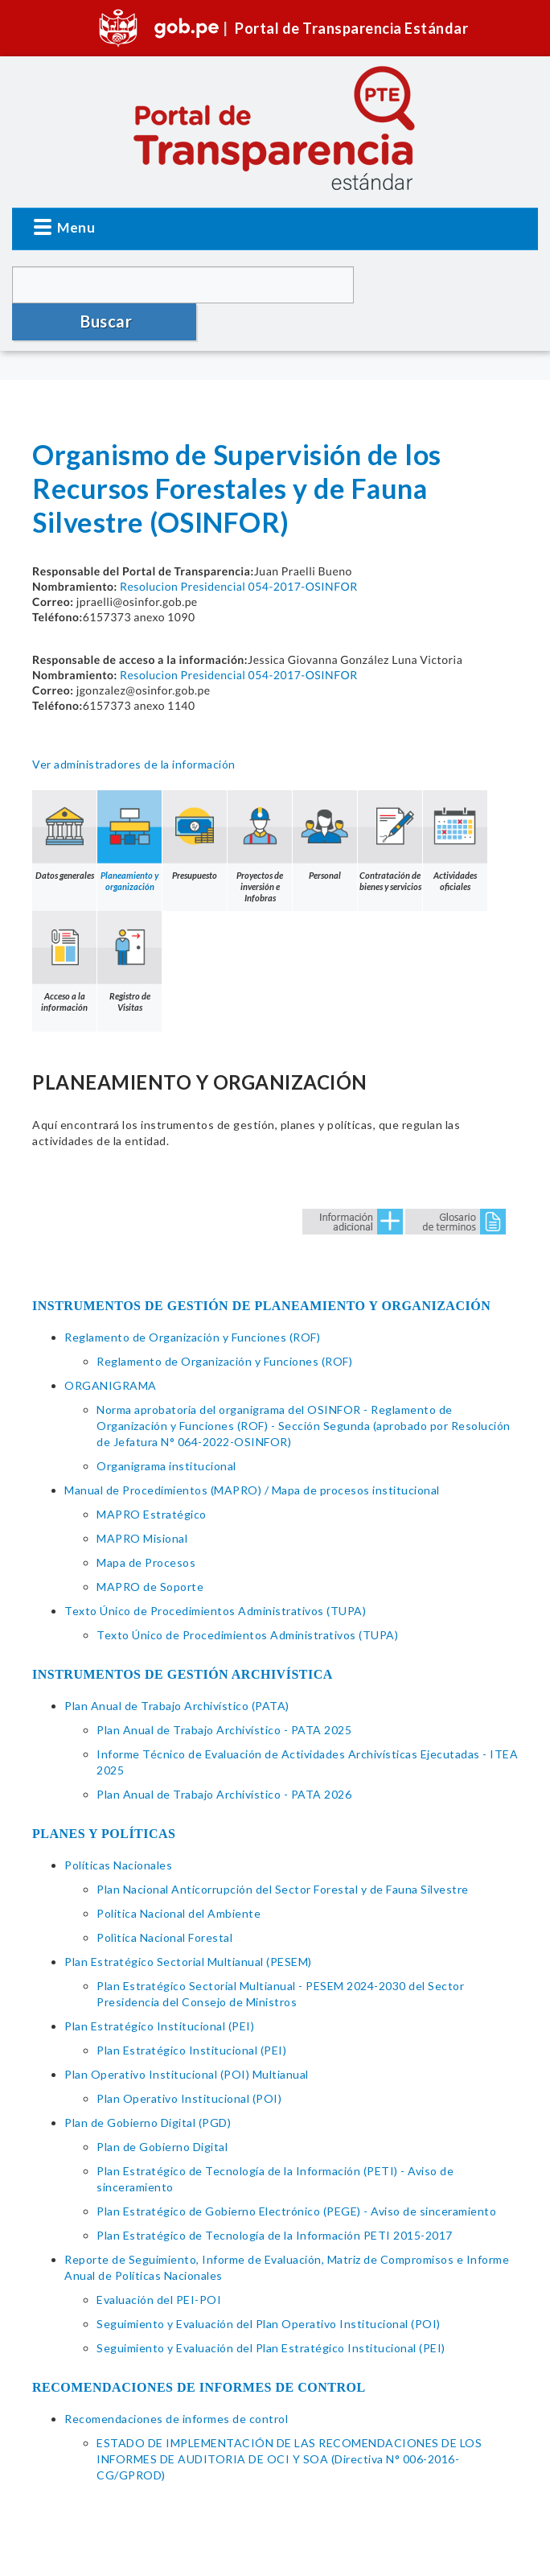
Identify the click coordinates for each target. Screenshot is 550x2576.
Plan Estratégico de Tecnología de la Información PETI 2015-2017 (274, 2198)
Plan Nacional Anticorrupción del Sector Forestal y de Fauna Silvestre (282, 1852)
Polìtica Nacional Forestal (164, 1900)
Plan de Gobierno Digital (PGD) (147, 2085)
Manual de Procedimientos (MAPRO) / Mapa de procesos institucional (252, 1453)
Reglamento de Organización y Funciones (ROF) (192, 1300)
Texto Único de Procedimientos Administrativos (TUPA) (215, 1574)
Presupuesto (194, 798)
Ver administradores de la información (134, 727)
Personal (325, 798)
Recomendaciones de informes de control (176, 2381)
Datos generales (64, 798)
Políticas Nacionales (118, 1828)
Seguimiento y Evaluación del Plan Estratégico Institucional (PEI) (270, 2311)
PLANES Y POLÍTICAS (104, 1796)
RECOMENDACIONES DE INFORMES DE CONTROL (199, 2350)
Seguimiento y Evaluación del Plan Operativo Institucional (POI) (268, 2287)
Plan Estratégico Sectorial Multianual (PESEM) (188, 1924)
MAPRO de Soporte (149, 1549)
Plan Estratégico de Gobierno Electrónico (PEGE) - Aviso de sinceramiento (296, 2174)
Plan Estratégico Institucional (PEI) (159, 1989)
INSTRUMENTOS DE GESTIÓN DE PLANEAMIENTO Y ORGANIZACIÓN (261, 1269)
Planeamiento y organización (129, 804)
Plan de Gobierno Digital (162, 2109)
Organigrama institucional (166, 1429)
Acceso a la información (64, 924)
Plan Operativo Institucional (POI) (188, 2061)
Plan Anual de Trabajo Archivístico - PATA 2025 (223, 1693)
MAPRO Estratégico (151, 1477)
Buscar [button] (448, 284)
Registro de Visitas (129, 924)
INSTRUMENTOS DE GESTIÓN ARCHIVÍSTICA (182, 1637)
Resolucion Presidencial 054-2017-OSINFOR (239, 549)
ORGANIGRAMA (110, 1348)
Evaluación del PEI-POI (158, 2262)
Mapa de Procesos (145, 1525)
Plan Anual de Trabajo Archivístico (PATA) (176, 1668)
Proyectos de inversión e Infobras (260, 809)
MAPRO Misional (141, 1501)
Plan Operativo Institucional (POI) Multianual (186, 2037)
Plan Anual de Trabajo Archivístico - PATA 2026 (223, 1757)
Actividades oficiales (455, 804)
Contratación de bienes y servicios (390, 804)
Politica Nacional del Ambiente (178, 1876)
